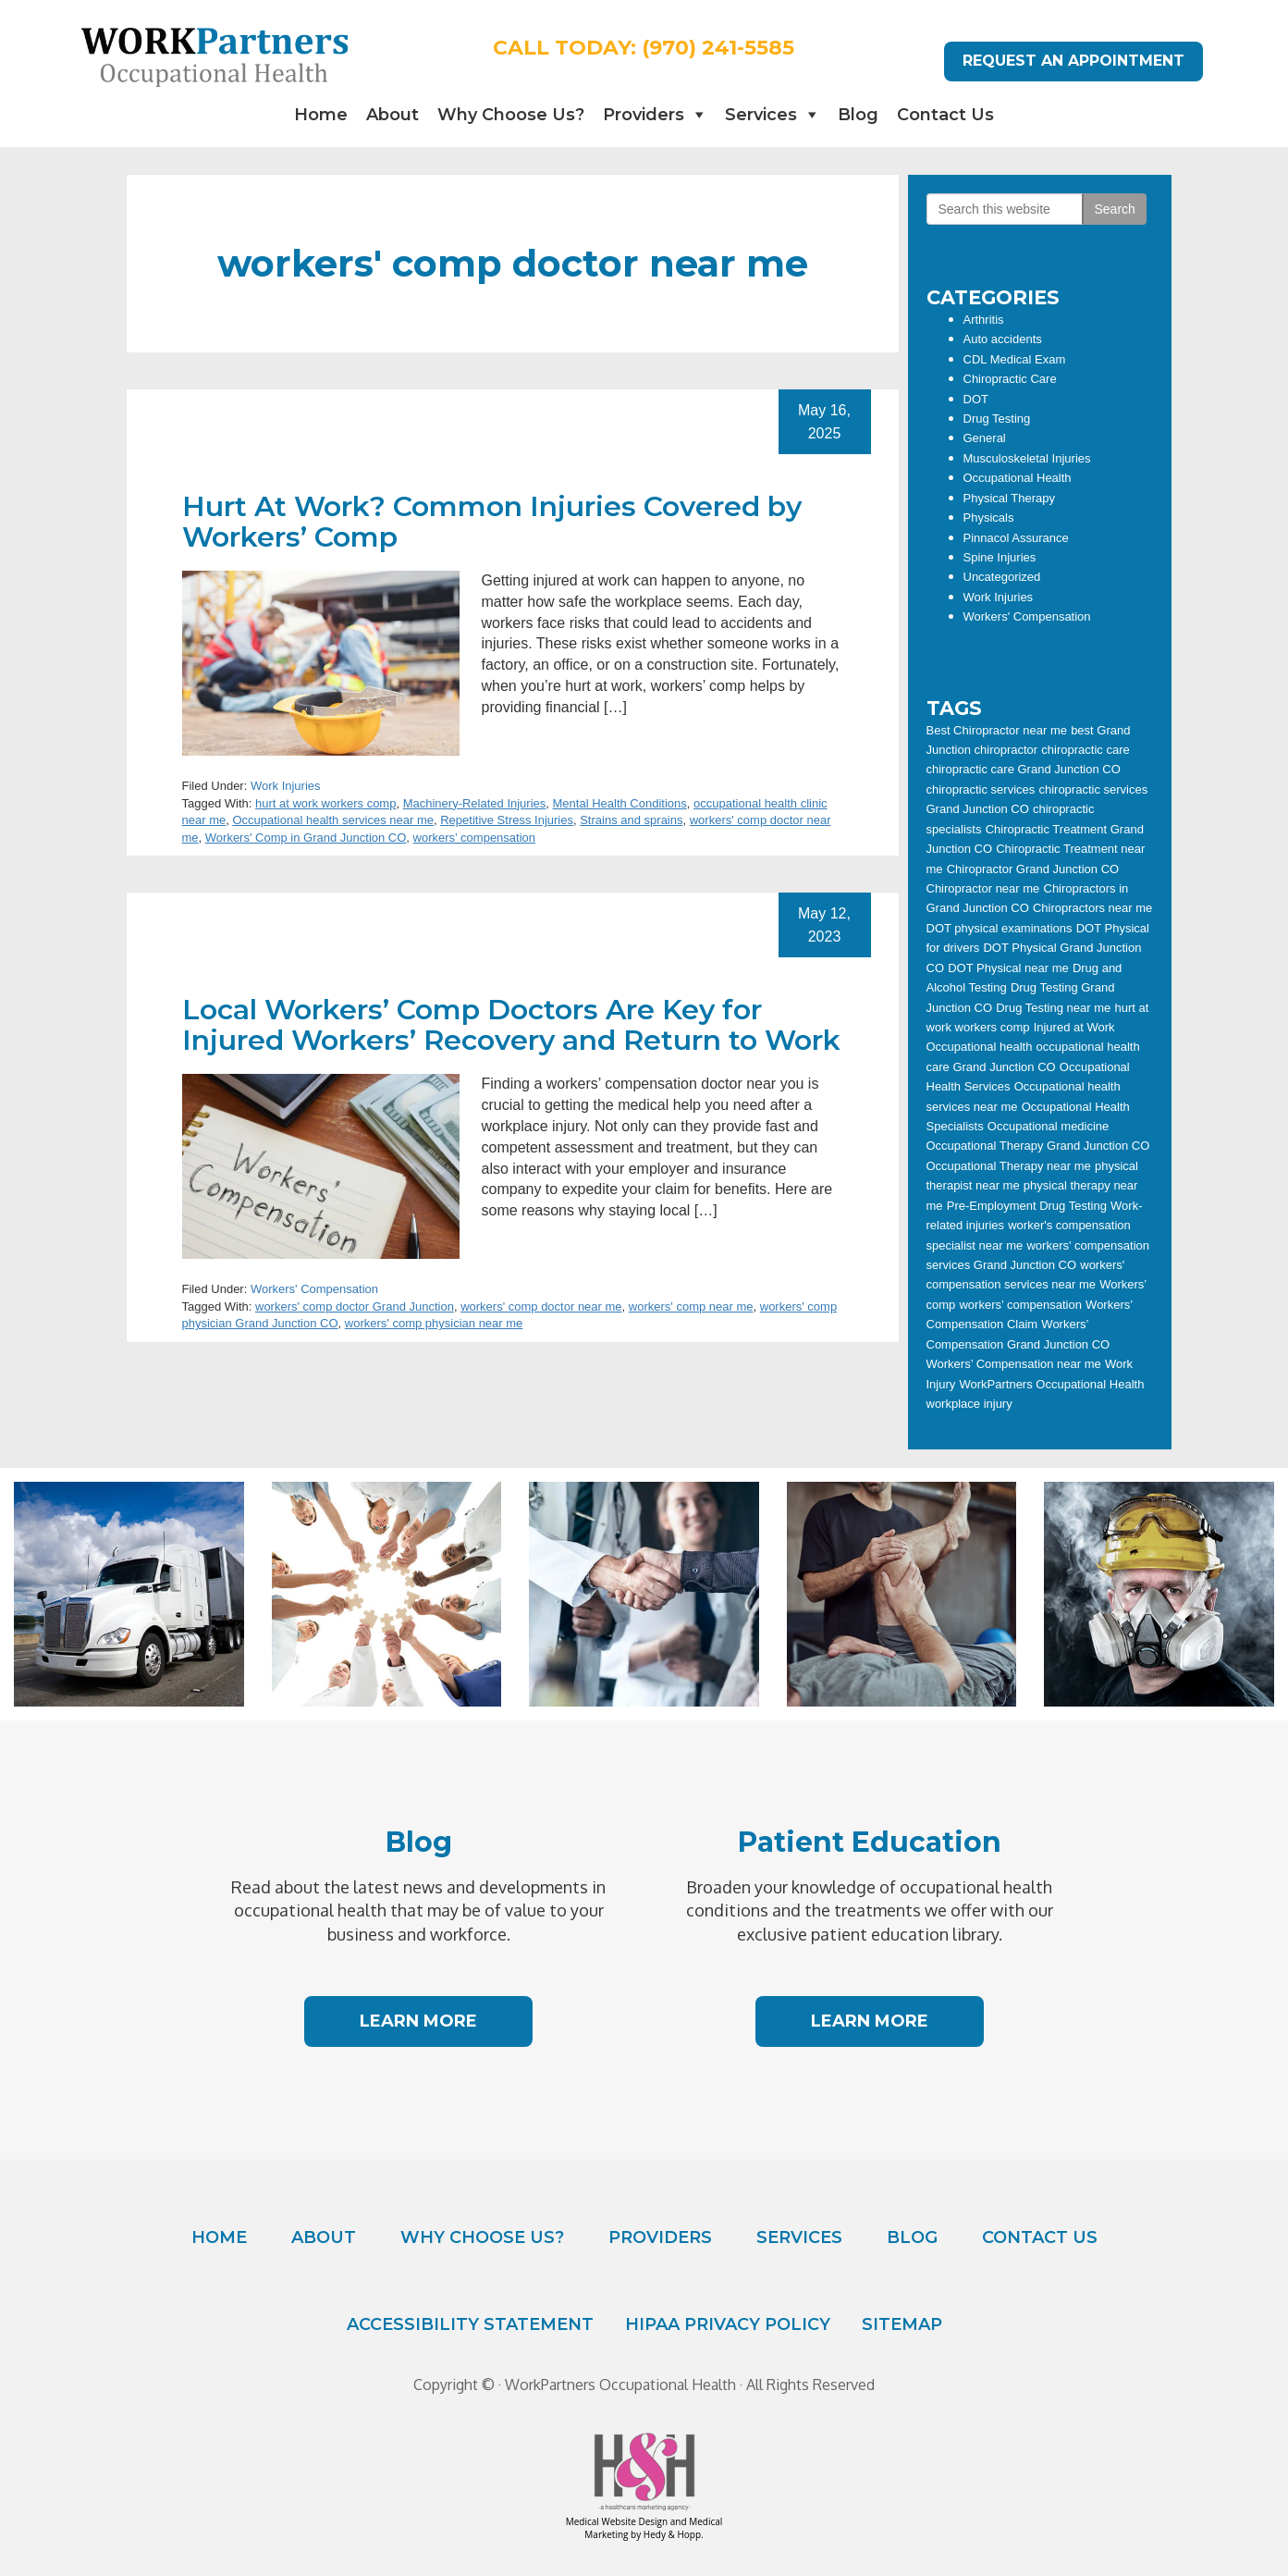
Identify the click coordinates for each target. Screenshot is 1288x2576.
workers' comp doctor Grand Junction (354, 1306)
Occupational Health (1017, 478)
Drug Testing (997, 418)
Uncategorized (1002, 577)
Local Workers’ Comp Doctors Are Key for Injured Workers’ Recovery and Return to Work (511, 1024)
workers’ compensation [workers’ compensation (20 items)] (1020, 1305)
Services (761, 115)
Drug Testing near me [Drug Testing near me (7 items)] (1053, 1008)
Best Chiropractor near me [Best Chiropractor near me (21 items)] (996, 730)
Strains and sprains (631, 820)
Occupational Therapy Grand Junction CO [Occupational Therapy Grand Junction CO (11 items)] (1038, 1145)
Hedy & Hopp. (674, 2534)
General (984, 438)
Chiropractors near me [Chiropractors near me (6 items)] (1092, 908)
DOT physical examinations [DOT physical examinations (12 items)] (999, 928)
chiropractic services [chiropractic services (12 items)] (981, 789)
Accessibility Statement (470, 2324)
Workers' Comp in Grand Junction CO (306, 837)
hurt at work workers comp (325, 803)
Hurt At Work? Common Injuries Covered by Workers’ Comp (492, 521)
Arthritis (983, 320)
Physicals (988, 517)
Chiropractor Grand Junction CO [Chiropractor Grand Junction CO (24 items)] (1033, 869)
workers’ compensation (474, 837)
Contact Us (945, 115)
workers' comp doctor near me (540, 1306)
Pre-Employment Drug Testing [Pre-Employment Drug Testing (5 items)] (1027, 1206)
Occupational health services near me (333, 820)
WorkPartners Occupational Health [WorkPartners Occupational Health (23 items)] (1051, 1384)
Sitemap (902, 2324)
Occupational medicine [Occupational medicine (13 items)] (1048, 1126)
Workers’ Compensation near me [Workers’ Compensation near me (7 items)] (1013, 1364)
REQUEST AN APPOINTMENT (1073, 60)
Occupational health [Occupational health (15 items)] (979, 1047)
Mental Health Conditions (620, 803)
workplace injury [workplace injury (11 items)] (969, 1404)
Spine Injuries (1000, 557)
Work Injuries (286, 786)
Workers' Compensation (314, 1289)
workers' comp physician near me (434, 1323)
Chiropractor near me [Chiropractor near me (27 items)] (983, 888)
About (392, 115)
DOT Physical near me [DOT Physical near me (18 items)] (1008, 968)
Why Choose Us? (510, 115)
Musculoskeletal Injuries (1027, 458)
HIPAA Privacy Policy (727, 2324)
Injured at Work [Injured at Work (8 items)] (1074, 1027)
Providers (643, 115)
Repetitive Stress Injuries (506, 820)
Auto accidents (1002, 339)
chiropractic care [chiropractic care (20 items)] (1085, 750)
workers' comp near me (691, 1306)
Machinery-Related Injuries (474, 803)
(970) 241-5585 (718, 47)
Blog (858, 115)
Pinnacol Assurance (1016, 538)
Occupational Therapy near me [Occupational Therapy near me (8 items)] (1008, 1166)
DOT (975, 399)
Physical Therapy (1009, 498)
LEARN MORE (418, 2021)
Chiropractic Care (1010, 379)
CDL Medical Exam (1014, 359)
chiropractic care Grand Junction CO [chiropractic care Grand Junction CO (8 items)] (1023, 769)
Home (321, 115)
